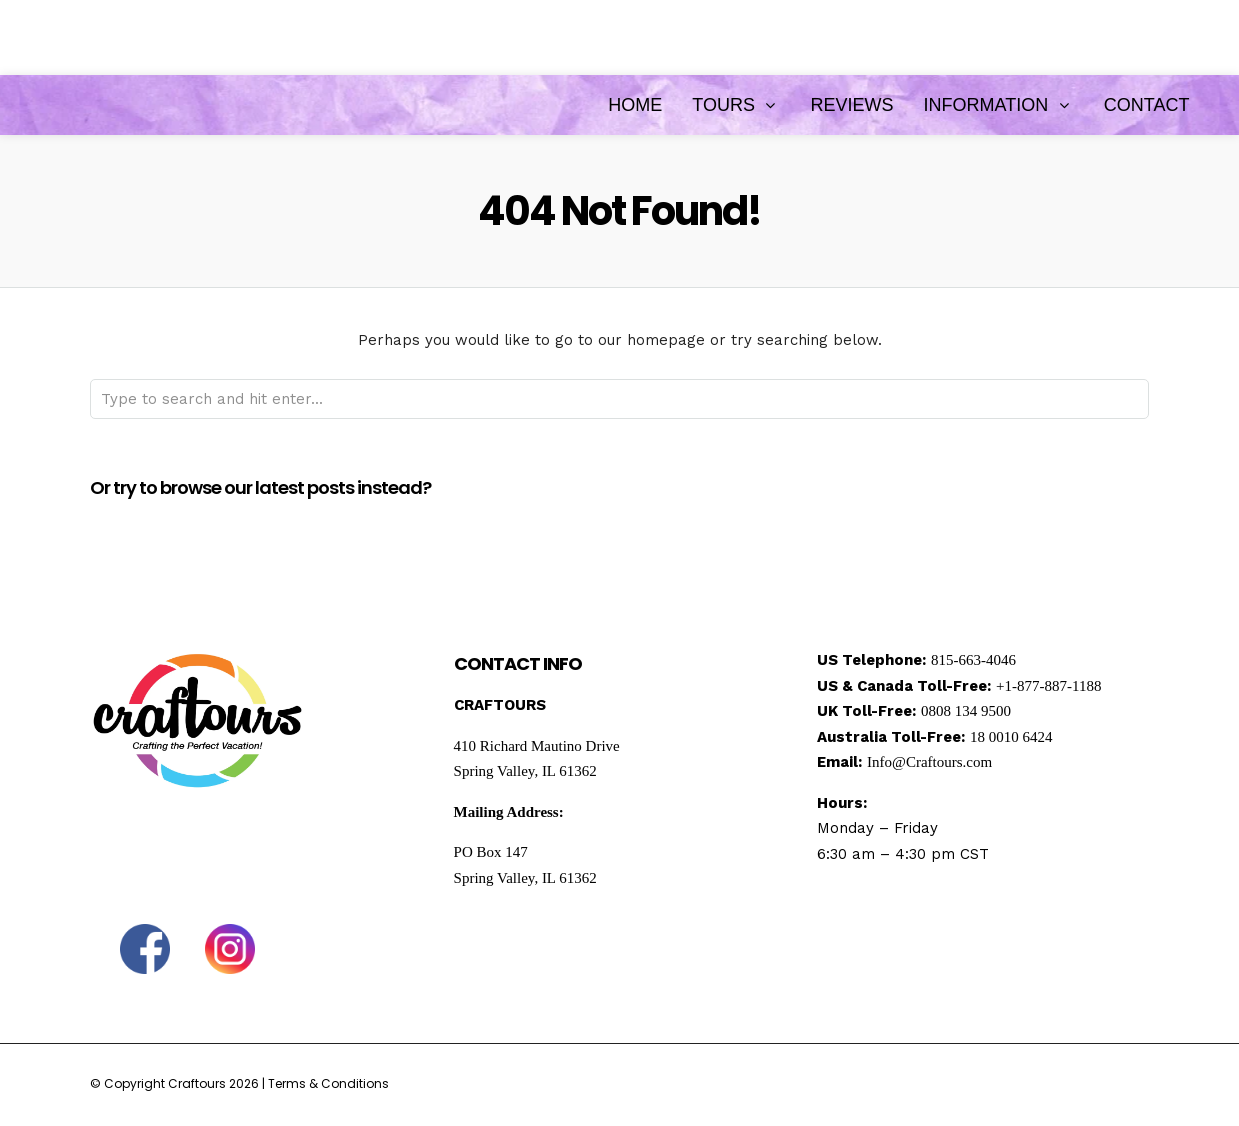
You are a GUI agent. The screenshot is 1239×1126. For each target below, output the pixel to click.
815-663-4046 (973, 660)
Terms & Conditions (328, 1083)
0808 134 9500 (966, 711)
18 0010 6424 (1011, 737)
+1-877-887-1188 (1048, 686)
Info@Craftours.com (929, 762)
